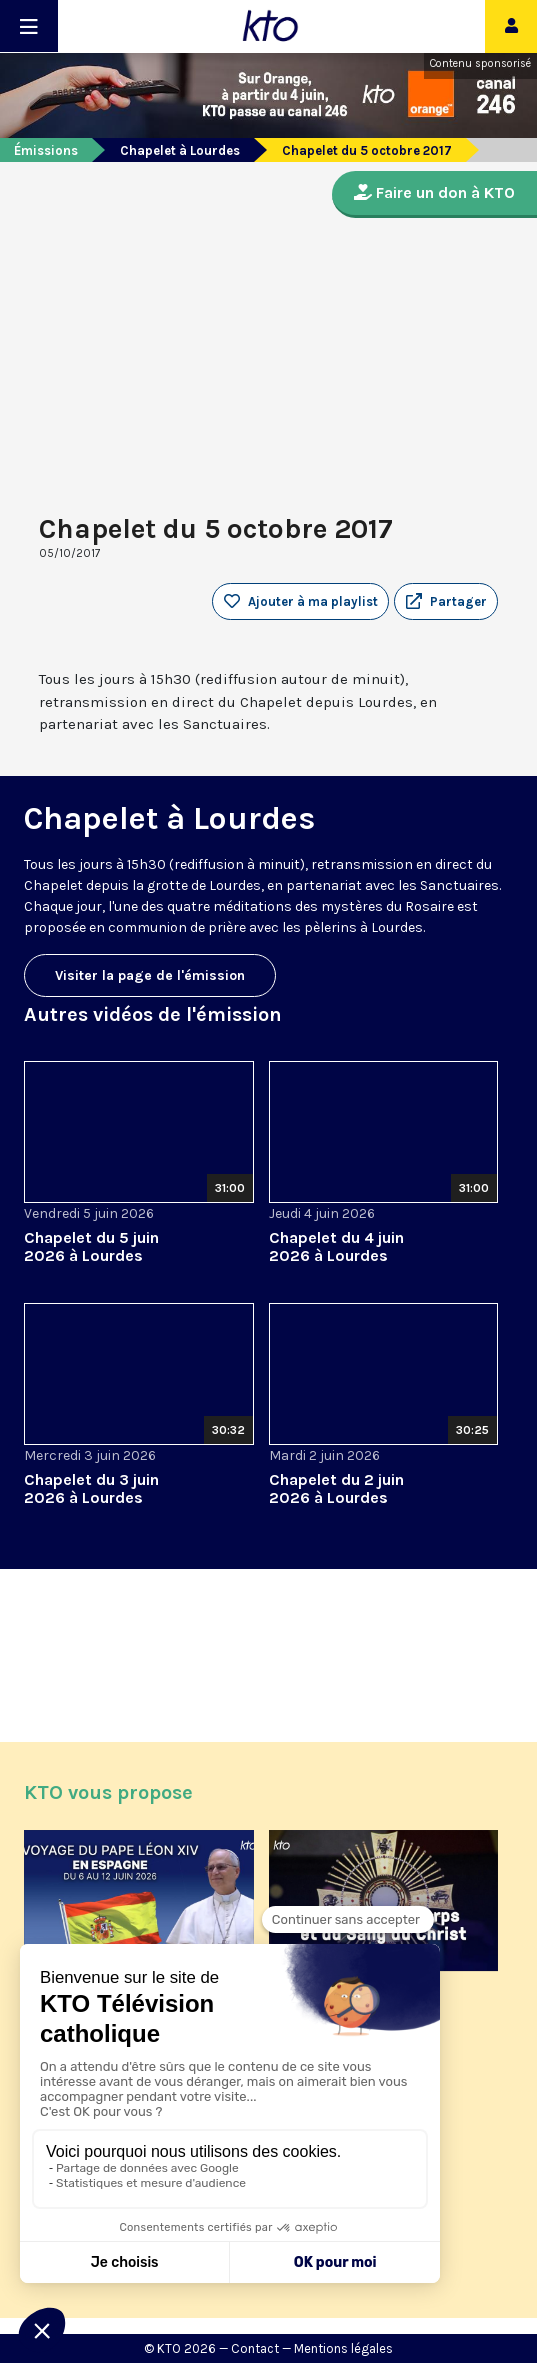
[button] (446, 602)
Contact (255, 2348)
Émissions (46, 150)
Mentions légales (343, 2348)
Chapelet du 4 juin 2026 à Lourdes (336, 1246)
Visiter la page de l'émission (150, 975)
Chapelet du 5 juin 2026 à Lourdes (91, 1246)
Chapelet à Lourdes (180, 150)
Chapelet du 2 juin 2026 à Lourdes (336, 1488)
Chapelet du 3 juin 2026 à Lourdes (91, 1488)
